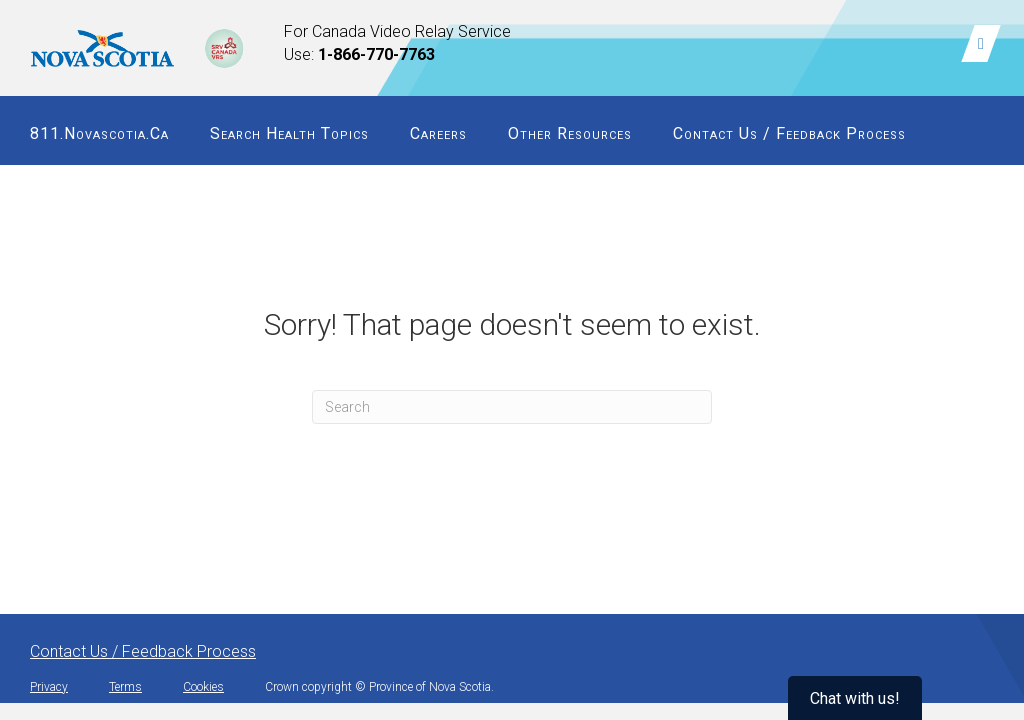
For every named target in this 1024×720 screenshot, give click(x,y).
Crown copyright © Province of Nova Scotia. (379, 687)
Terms (125, 687)
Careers (438, 133)
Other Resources (570, 133)
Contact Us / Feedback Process (789, 133)
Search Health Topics (289, 133)
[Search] (512, 407)
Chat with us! (855, 698)
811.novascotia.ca (99, 133)
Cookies (203, 687)
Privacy (49, 687)
